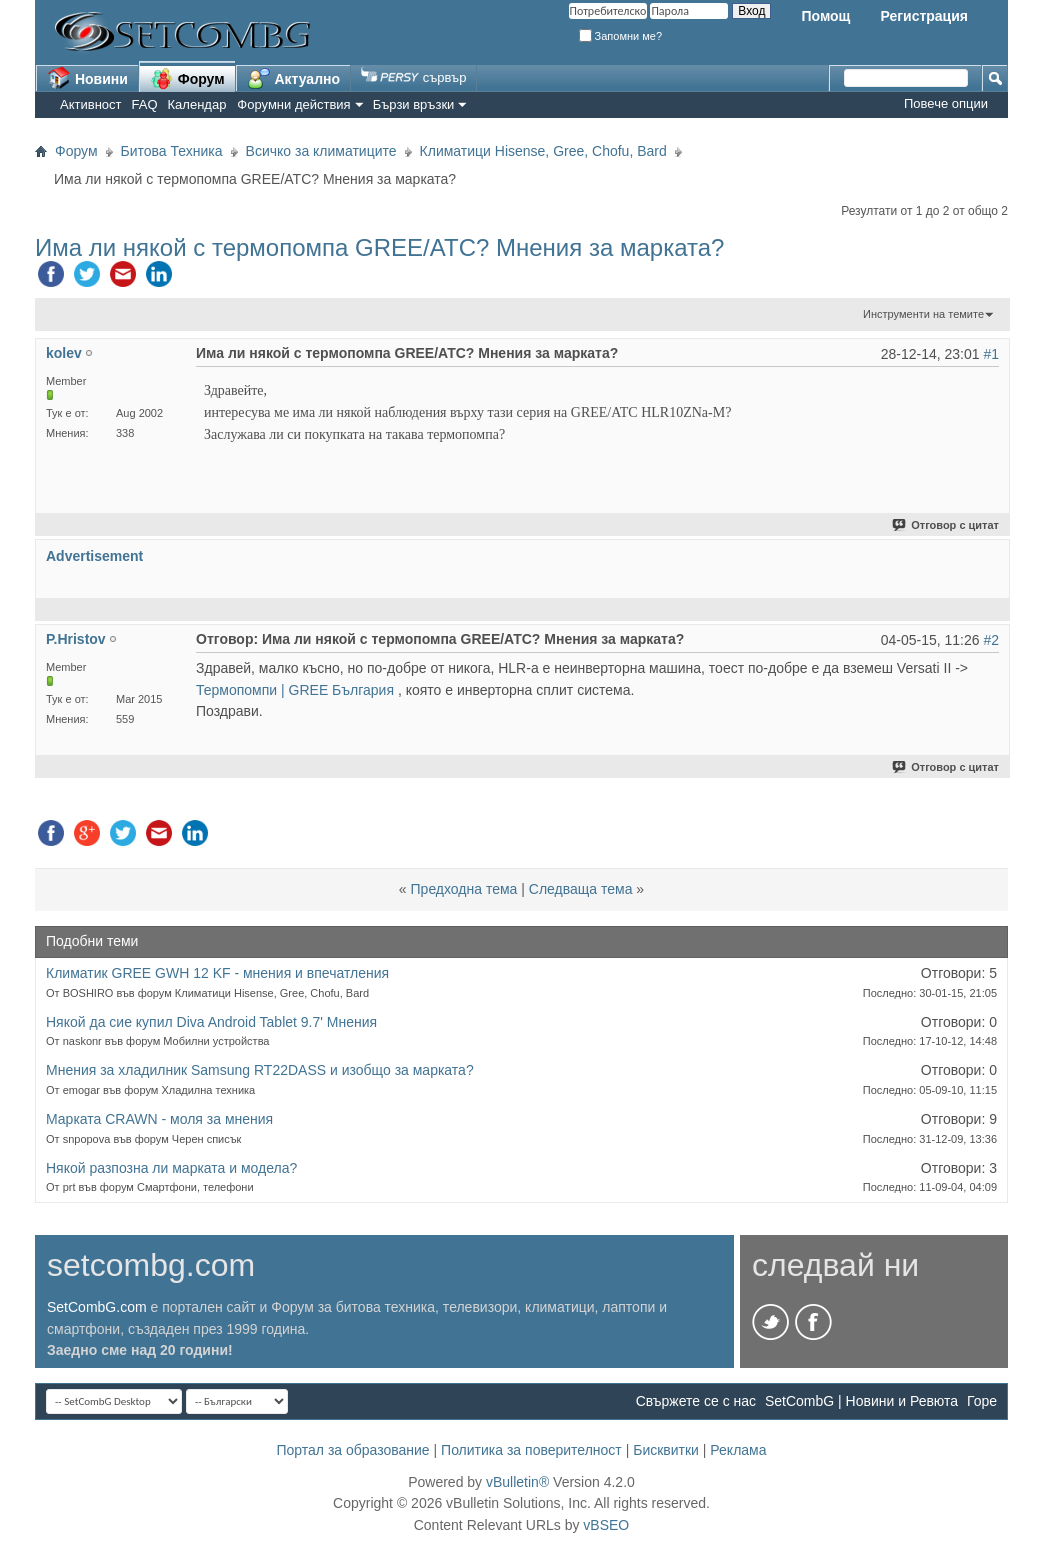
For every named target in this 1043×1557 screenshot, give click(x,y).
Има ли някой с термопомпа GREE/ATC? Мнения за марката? (379, 247)
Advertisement (94, 556)
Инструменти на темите (923, 314)
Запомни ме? (621, 36)
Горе (982, 1401)
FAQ (145, 104)
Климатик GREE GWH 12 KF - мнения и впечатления (217, 973)
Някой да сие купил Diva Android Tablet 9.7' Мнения (211, 1022)
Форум (187, 78)
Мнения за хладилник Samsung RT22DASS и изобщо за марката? (260, 1070)
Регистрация (924, 16)
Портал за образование (352, 1450)
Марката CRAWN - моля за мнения (159, 1119)
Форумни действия (293, 104)
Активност (91, 104)
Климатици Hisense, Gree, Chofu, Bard (543, 151)
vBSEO (606, 1525)
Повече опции (946, 103)
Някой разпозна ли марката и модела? (171, 1168)
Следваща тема (581, 889)
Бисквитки (666, 1450)
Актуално (294, 78)
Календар (197, 104)
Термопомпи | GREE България (295, 690)
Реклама (738, 1450)
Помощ (825, 16)
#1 (991, 354)
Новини (87, 78)
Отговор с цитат (946, 525)
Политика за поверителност (531, 1450)
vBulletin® (517, 1482)
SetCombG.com (97, 1307)
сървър (413, 77)
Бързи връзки (414, 104)
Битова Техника (172, 151)
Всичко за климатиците (321, 151)
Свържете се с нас (696, 1401)
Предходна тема (464, 889)
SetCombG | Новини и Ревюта (861, 1401)
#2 (991, 640)
